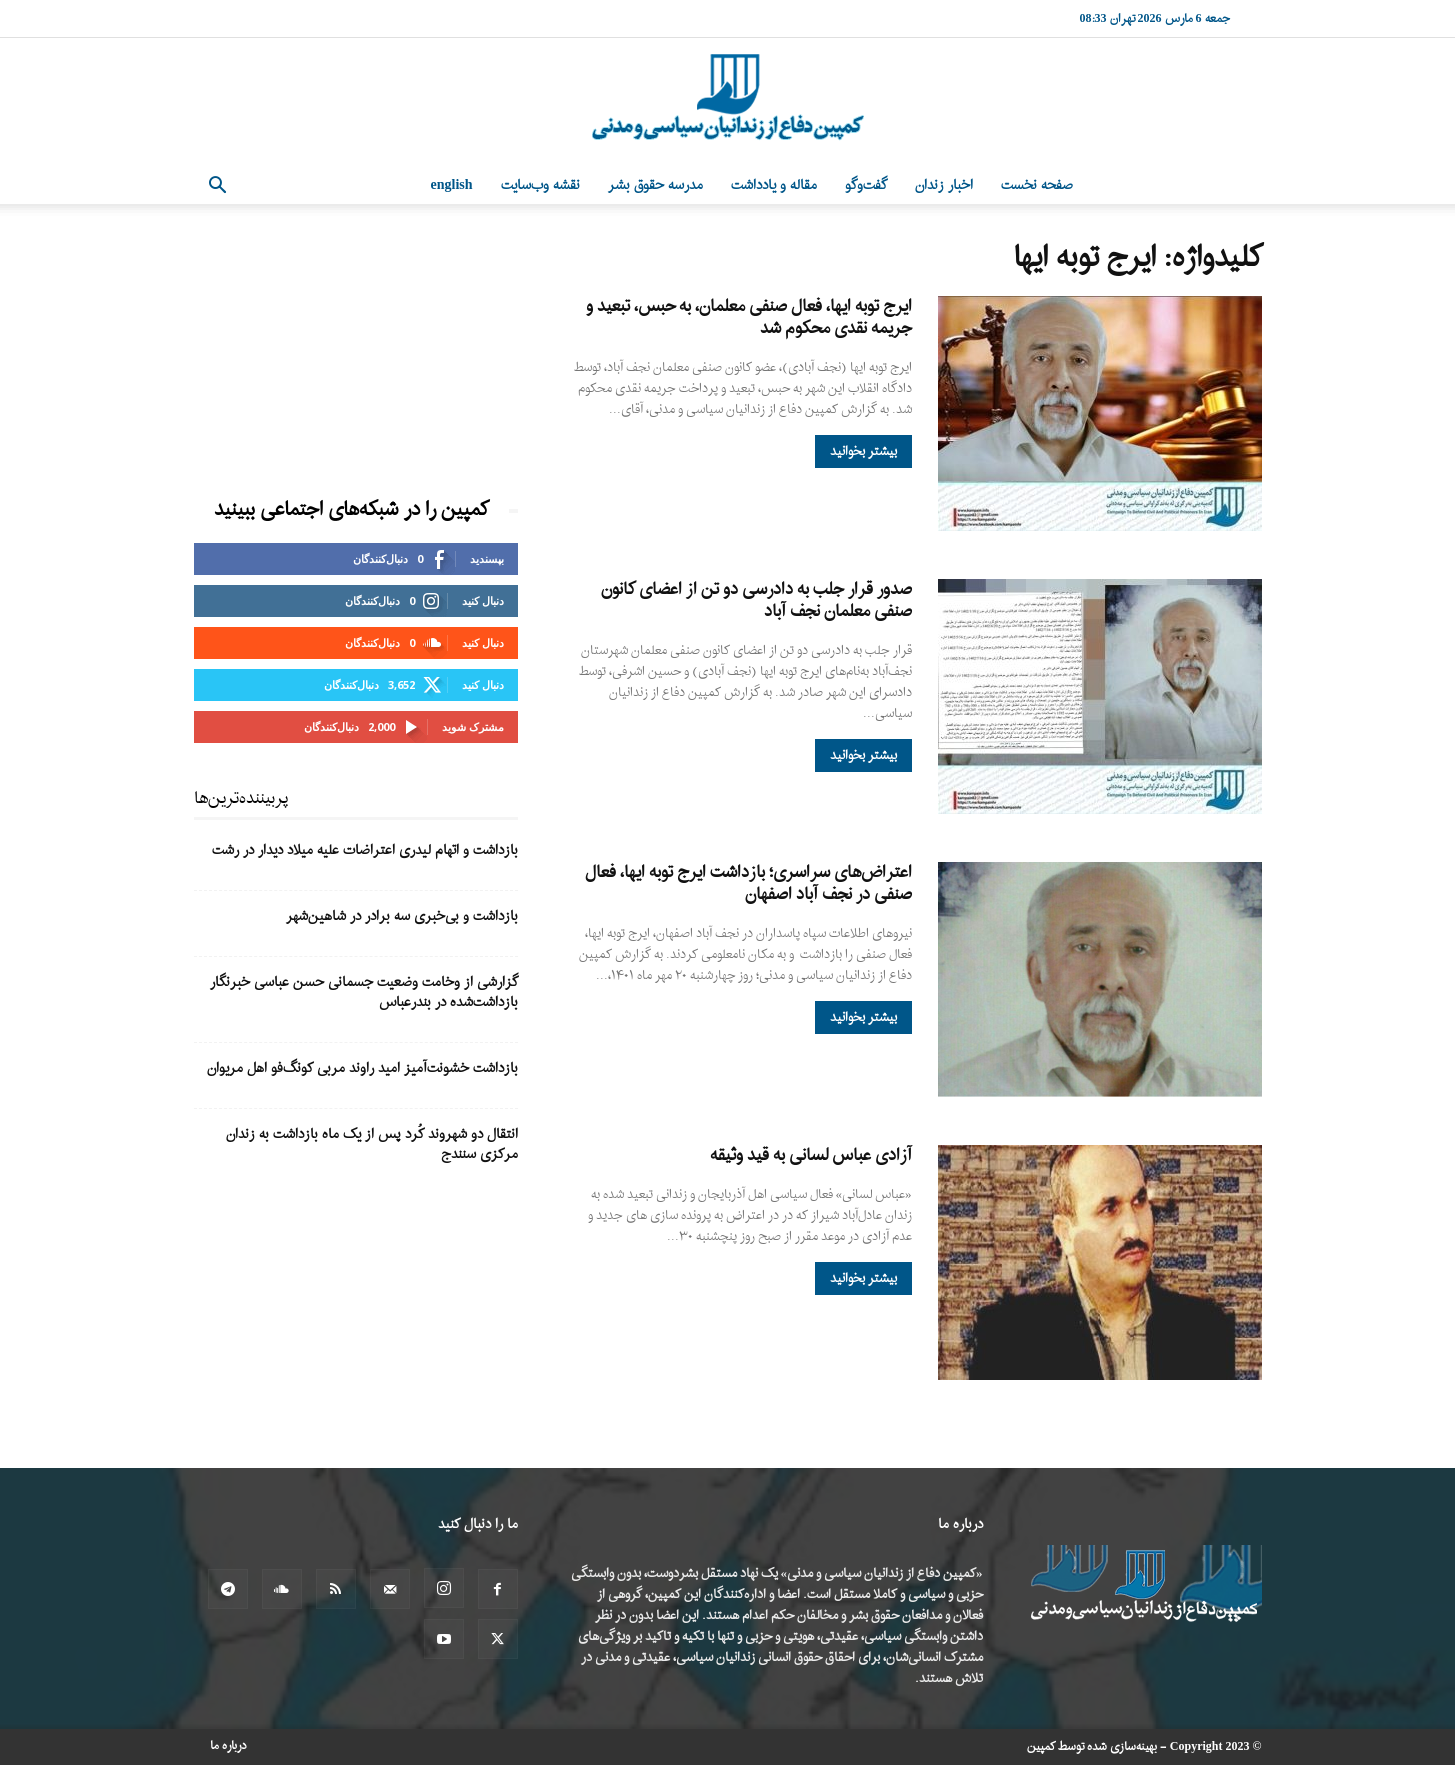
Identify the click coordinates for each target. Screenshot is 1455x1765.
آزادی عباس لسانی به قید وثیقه (811, 1155)
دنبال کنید (483, 600)
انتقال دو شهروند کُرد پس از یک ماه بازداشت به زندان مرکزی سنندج (372, 1144)
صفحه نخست (1037, 185)
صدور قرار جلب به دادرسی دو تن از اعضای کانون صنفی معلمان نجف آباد (756, 600)
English (452, 185)
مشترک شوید (473, 726)
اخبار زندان (944, 185)
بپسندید (487, 558)
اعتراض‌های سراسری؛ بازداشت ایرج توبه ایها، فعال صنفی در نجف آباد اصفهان (748, 883)
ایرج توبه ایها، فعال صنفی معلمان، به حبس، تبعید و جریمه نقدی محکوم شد (749, 317)
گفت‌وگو (866, 185)
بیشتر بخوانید (863, 451)
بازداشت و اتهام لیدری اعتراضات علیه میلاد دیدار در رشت (365, 850)
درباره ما (228, 1746)
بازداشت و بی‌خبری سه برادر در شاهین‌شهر (402, 916)
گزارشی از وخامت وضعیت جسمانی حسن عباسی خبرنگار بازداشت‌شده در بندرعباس (364, 992)
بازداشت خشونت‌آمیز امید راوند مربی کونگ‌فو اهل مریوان (362, 1068)
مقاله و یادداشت (774, 185)
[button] (218, 187)
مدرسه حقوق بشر (655, 185)
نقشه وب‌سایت (540, 185)
